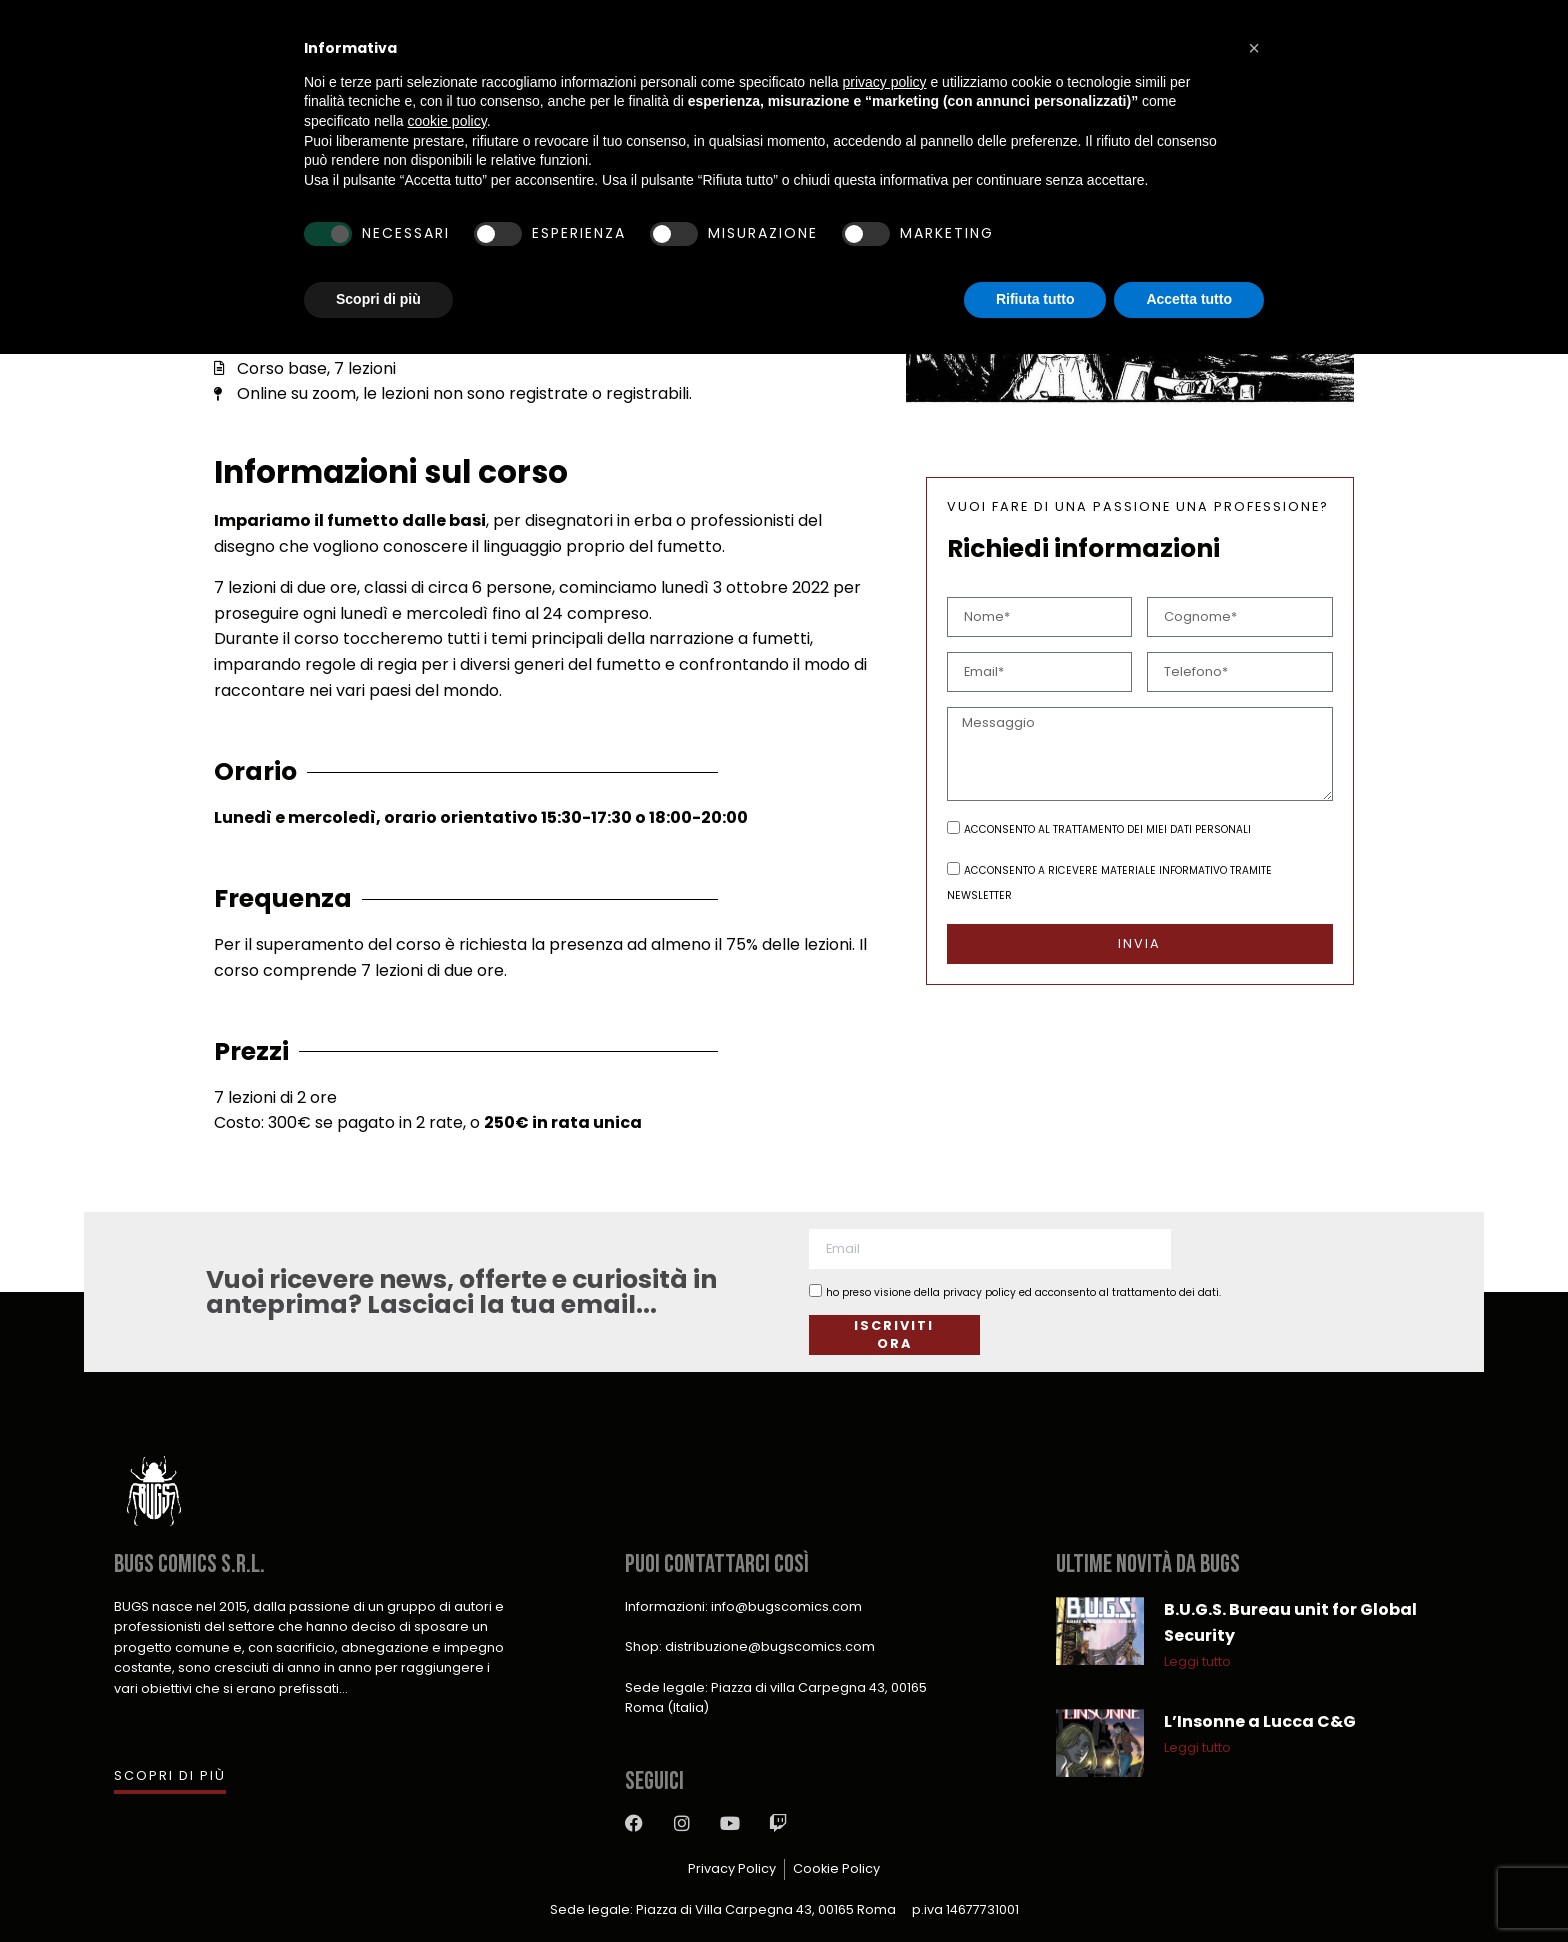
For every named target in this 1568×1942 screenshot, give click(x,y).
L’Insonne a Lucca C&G (1260, 1721)
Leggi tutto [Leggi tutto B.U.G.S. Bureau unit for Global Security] (1197, 1661)
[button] (1254, 48)
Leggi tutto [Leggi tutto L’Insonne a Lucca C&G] (1197, 1747)
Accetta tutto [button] (1189, 299)
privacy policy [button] (885, 82)
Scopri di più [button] (378, 299)
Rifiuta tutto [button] (1035, 299)
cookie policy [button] (447, 121)
